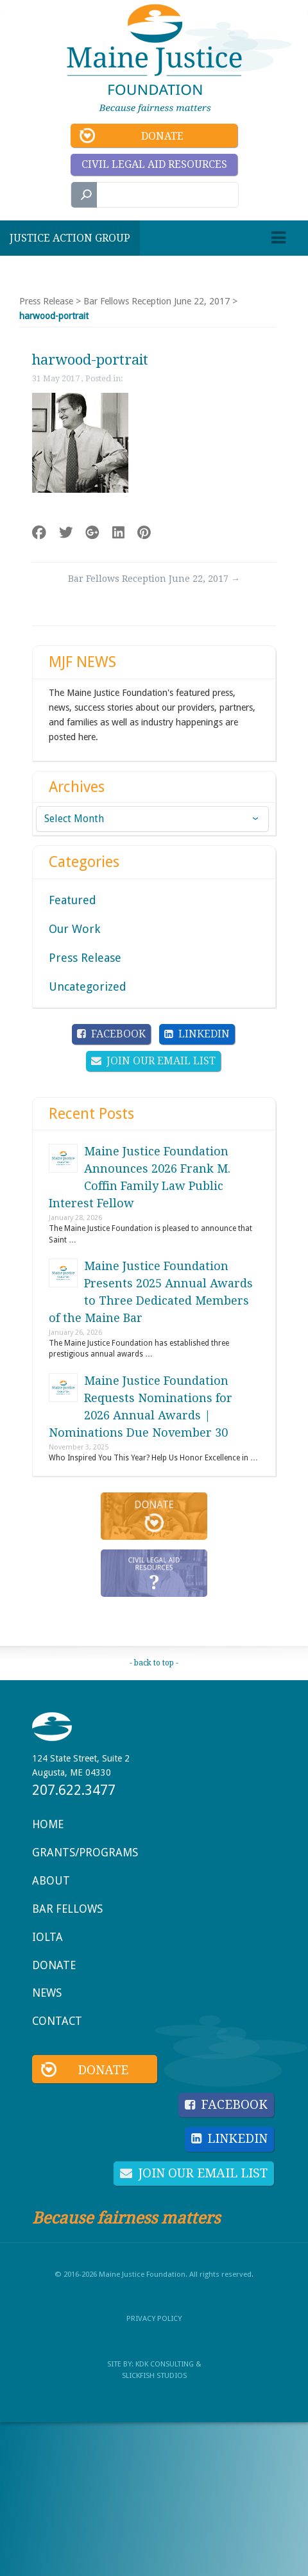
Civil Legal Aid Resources (154, 164)
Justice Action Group (70, 238)
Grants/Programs (85, 1852)
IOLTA (47, 1937)
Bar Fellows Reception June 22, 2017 (156, 301)
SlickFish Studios (154, 2375)
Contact (57, 2021)
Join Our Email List (161, 1061)
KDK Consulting (164, 2363)
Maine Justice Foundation (154, 58)
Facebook (118, 1034)
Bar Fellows (67, 1909)
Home (48, 1824)
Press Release (46, 301)
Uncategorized (87, 986)
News (47, 1992)
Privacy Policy (154, 2318)
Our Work (74, 929)
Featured (72, 900)
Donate (162, 136)
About (51, 1880)
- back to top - (154, 1662)
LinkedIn (204, 1034)
